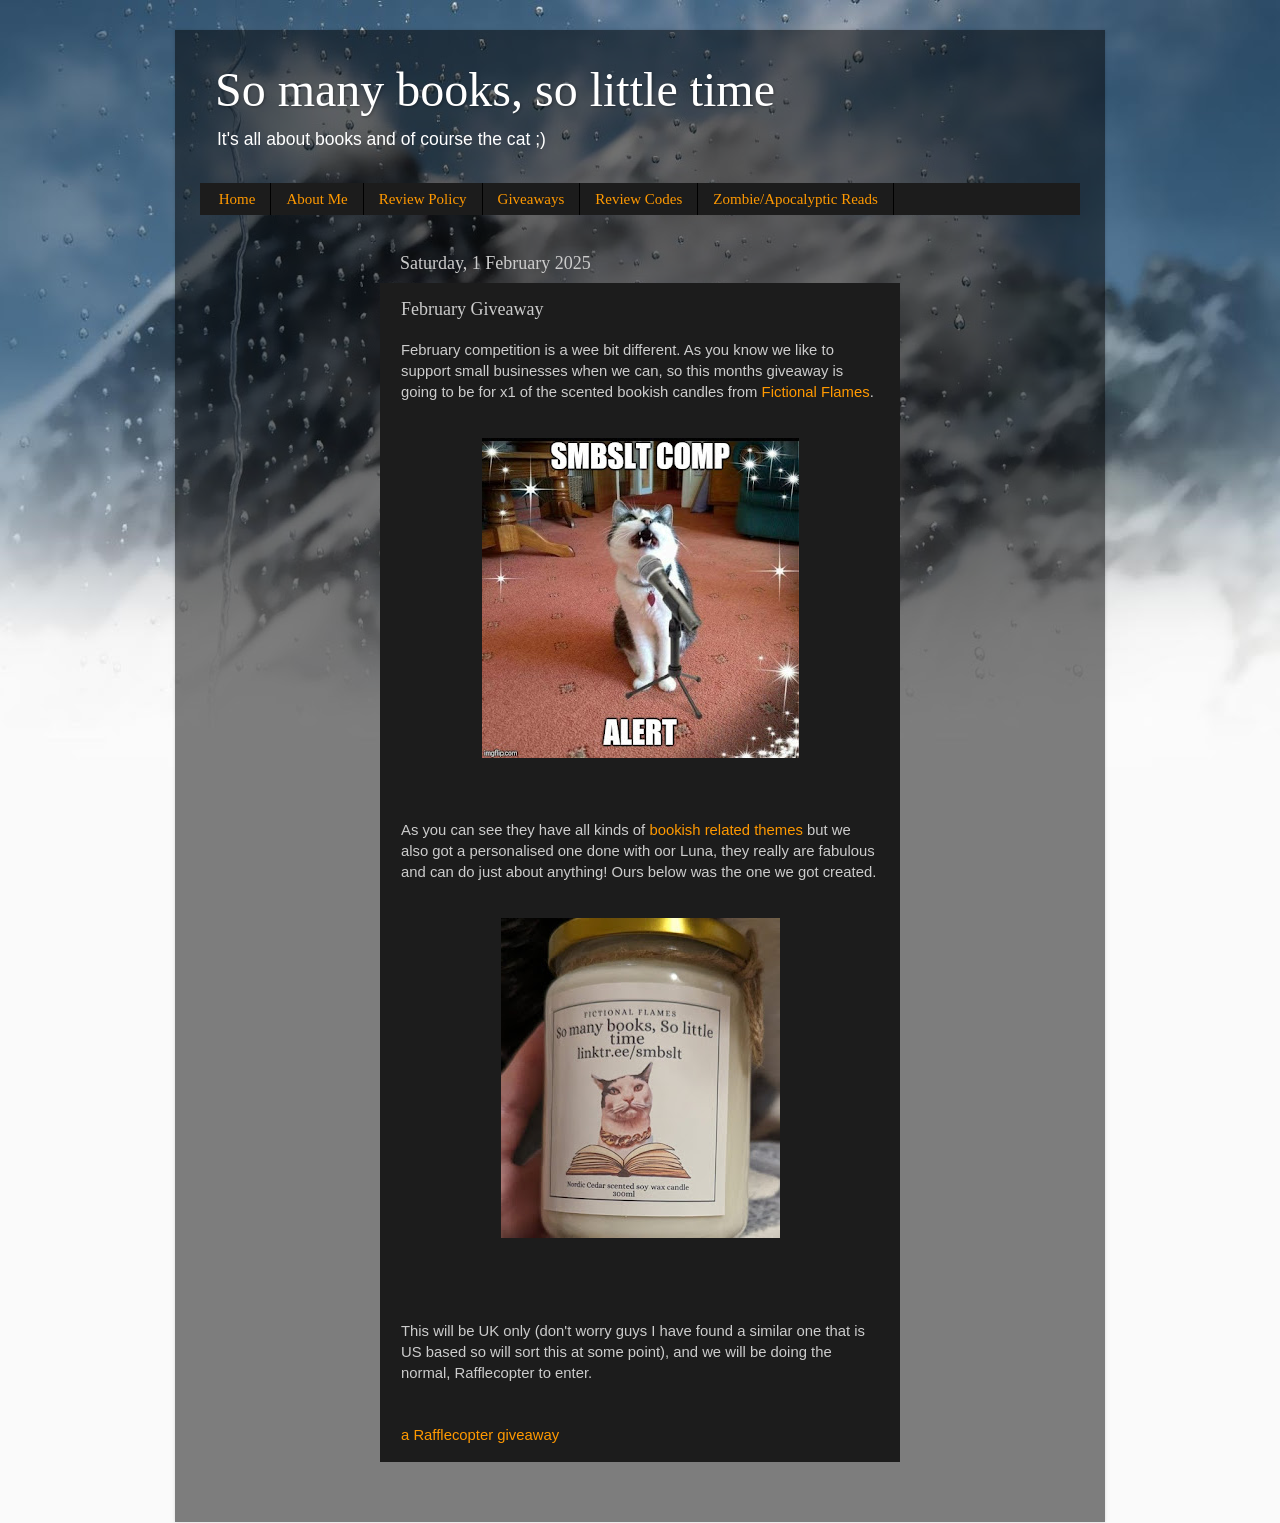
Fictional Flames (816, 392)
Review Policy (423, 199)
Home (237, 199)
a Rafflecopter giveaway (480, 1435)
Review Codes (638, 199)
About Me (316, 199)
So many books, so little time (495, 89)
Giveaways (531, 199)
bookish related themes (725, 830)
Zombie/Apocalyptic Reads (795, 199)
